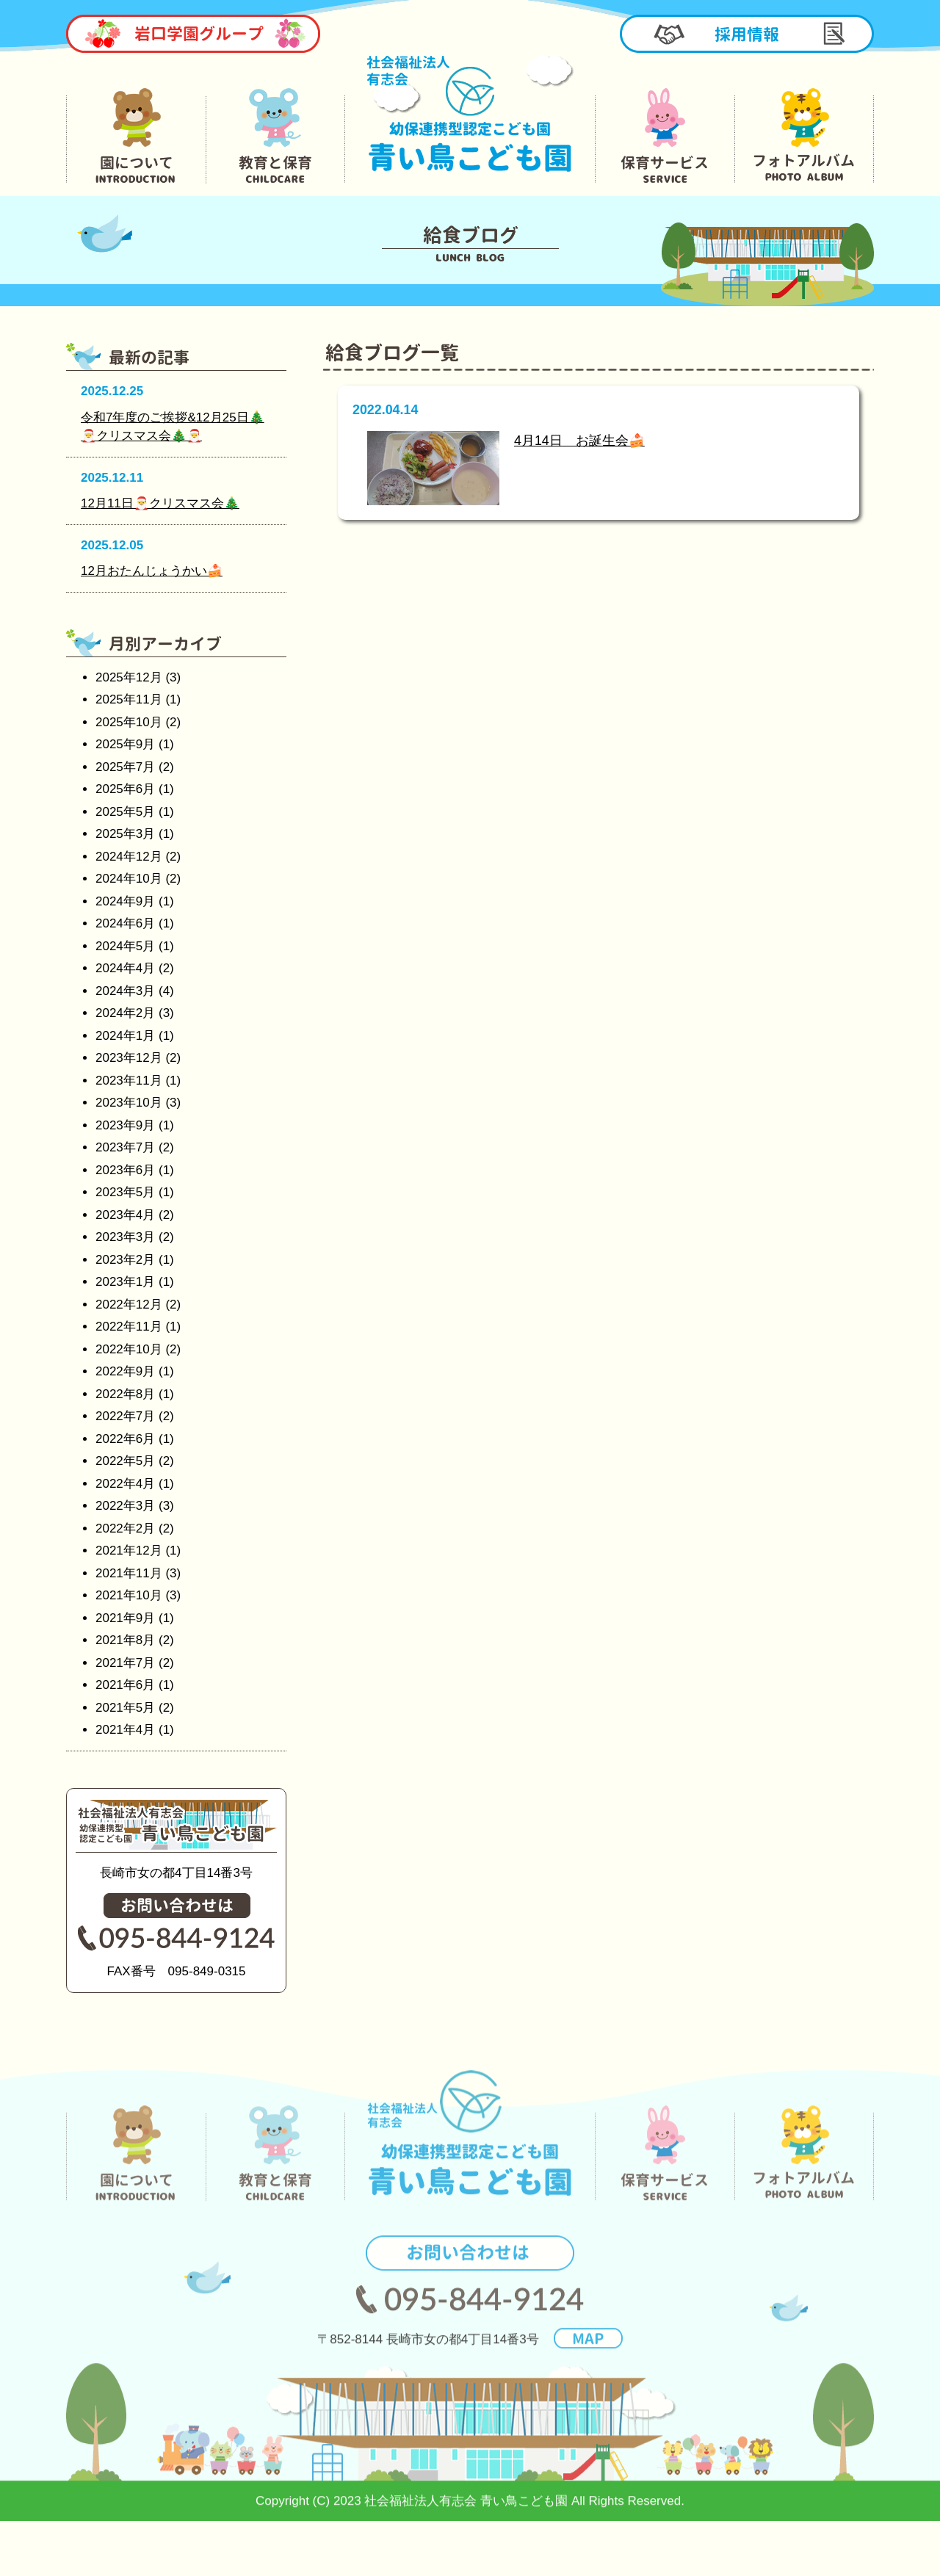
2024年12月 (128, 857)
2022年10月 (128, 1349)
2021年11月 (128, 1573)
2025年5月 (125, 812)
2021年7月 (125, 1663)
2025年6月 (125, 789)
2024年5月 (125, 946)
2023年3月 (125, 1237)
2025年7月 (125, 767)
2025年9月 (125, 744)
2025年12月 (128, 677)
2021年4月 (125, 1730)
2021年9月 (125, 1618)
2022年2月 (125, 1528)
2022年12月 (128, 1304)
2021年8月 (125, 1640)
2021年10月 (128, 1595)
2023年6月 (125, 1170)
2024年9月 (125, 901)
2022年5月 (125, 1461)
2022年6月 (125, 1439)
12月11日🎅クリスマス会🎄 (160, 503)
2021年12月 (128, 1550)
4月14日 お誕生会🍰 (579, 440)
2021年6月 (125, 1685)
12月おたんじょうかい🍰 (152, 571)
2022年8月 (125, 1394)
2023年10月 (128, 1103)
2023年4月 (125, 1215)
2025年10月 (128, 722)
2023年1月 (125, 1282)
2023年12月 (128, 1058)
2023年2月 (125, 1260)
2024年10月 (128, 879)
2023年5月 (125, 1192)
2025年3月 (125, 834)
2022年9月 (125, 1371)
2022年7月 (125, 1416)
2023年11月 (128, 1081)
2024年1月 (125, 1036)
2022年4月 (125, 1484)
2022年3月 (125, 1506)
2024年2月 (125, 1013)
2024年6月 (125, 923)
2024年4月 (125, 968)
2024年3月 (125, 991)
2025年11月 (128, 699)
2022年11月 (128, 1327)
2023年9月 (125, 1125)
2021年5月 (125, 1708)
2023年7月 (125, 1147)
